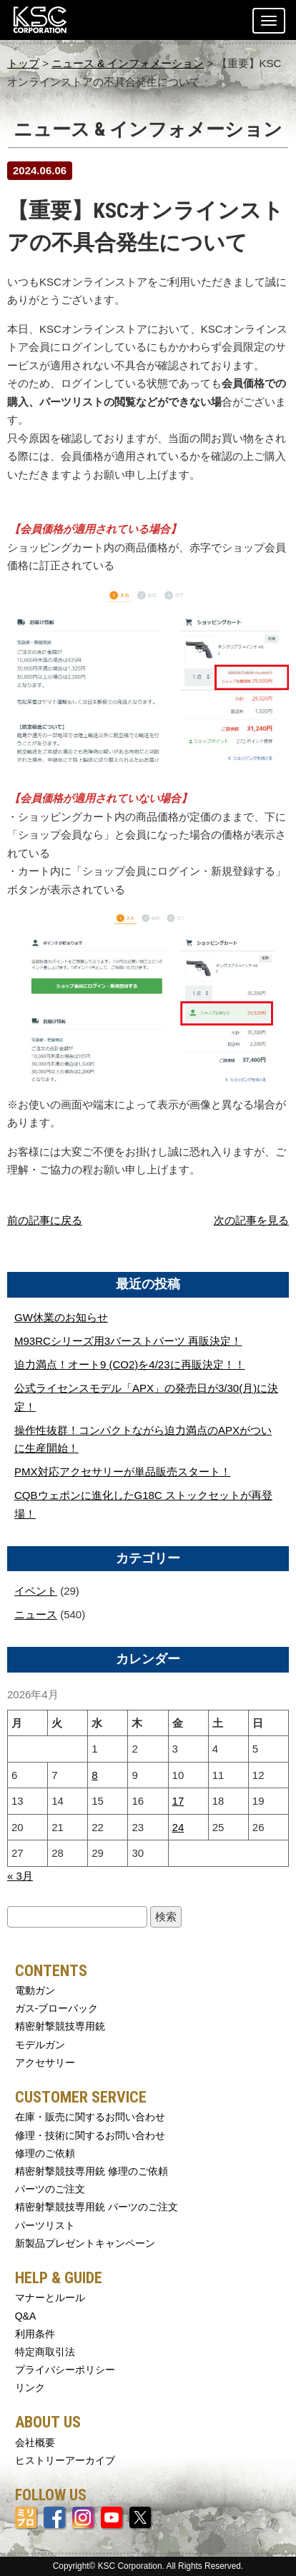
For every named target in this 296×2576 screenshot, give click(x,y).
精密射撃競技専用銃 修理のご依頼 (91, 2171)
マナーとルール (50, 2297)
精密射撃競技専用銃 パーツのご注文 (96, 2206)
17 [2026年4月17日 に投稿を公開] (178, 1801)
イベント (35, 1591)
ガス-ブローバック (57, 2008)
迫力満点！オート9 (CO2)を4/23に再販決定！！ (129, 1364)
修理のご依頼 (45, 2153)
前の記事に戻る (44, 1220)
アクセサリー (45, 2062)
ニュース (35, 1614)
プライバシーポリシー (65, 2369)
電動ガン (35, 1990)
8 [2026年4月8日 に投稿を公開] (94, 1775)
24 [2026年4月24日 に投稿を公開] (178, 1827)
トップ (23, 63)
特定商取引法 (45, 2351)
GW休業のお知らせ (61, 1317)
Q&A (25, 2316)
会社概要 (35, 2442)
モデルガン (40, 2044)
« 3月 (20, 1876)
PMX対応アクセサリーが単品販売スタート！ (122, 1471)
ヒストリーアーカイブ (65, 2460)
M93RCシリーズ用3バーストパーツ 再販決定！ (128, 1341)
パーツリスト (45, 2225)
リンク (30, 2387)
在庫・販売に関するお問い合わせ (90, 2117)
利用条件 (35, 2334)
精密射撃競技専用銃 (60, 2026)
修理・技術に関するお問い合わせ (90, 2135)
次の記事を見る (251, 1220)
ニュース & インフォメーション (127, 63)
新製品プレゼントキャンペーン (85, 2243)
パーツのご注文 (50, 2189)
